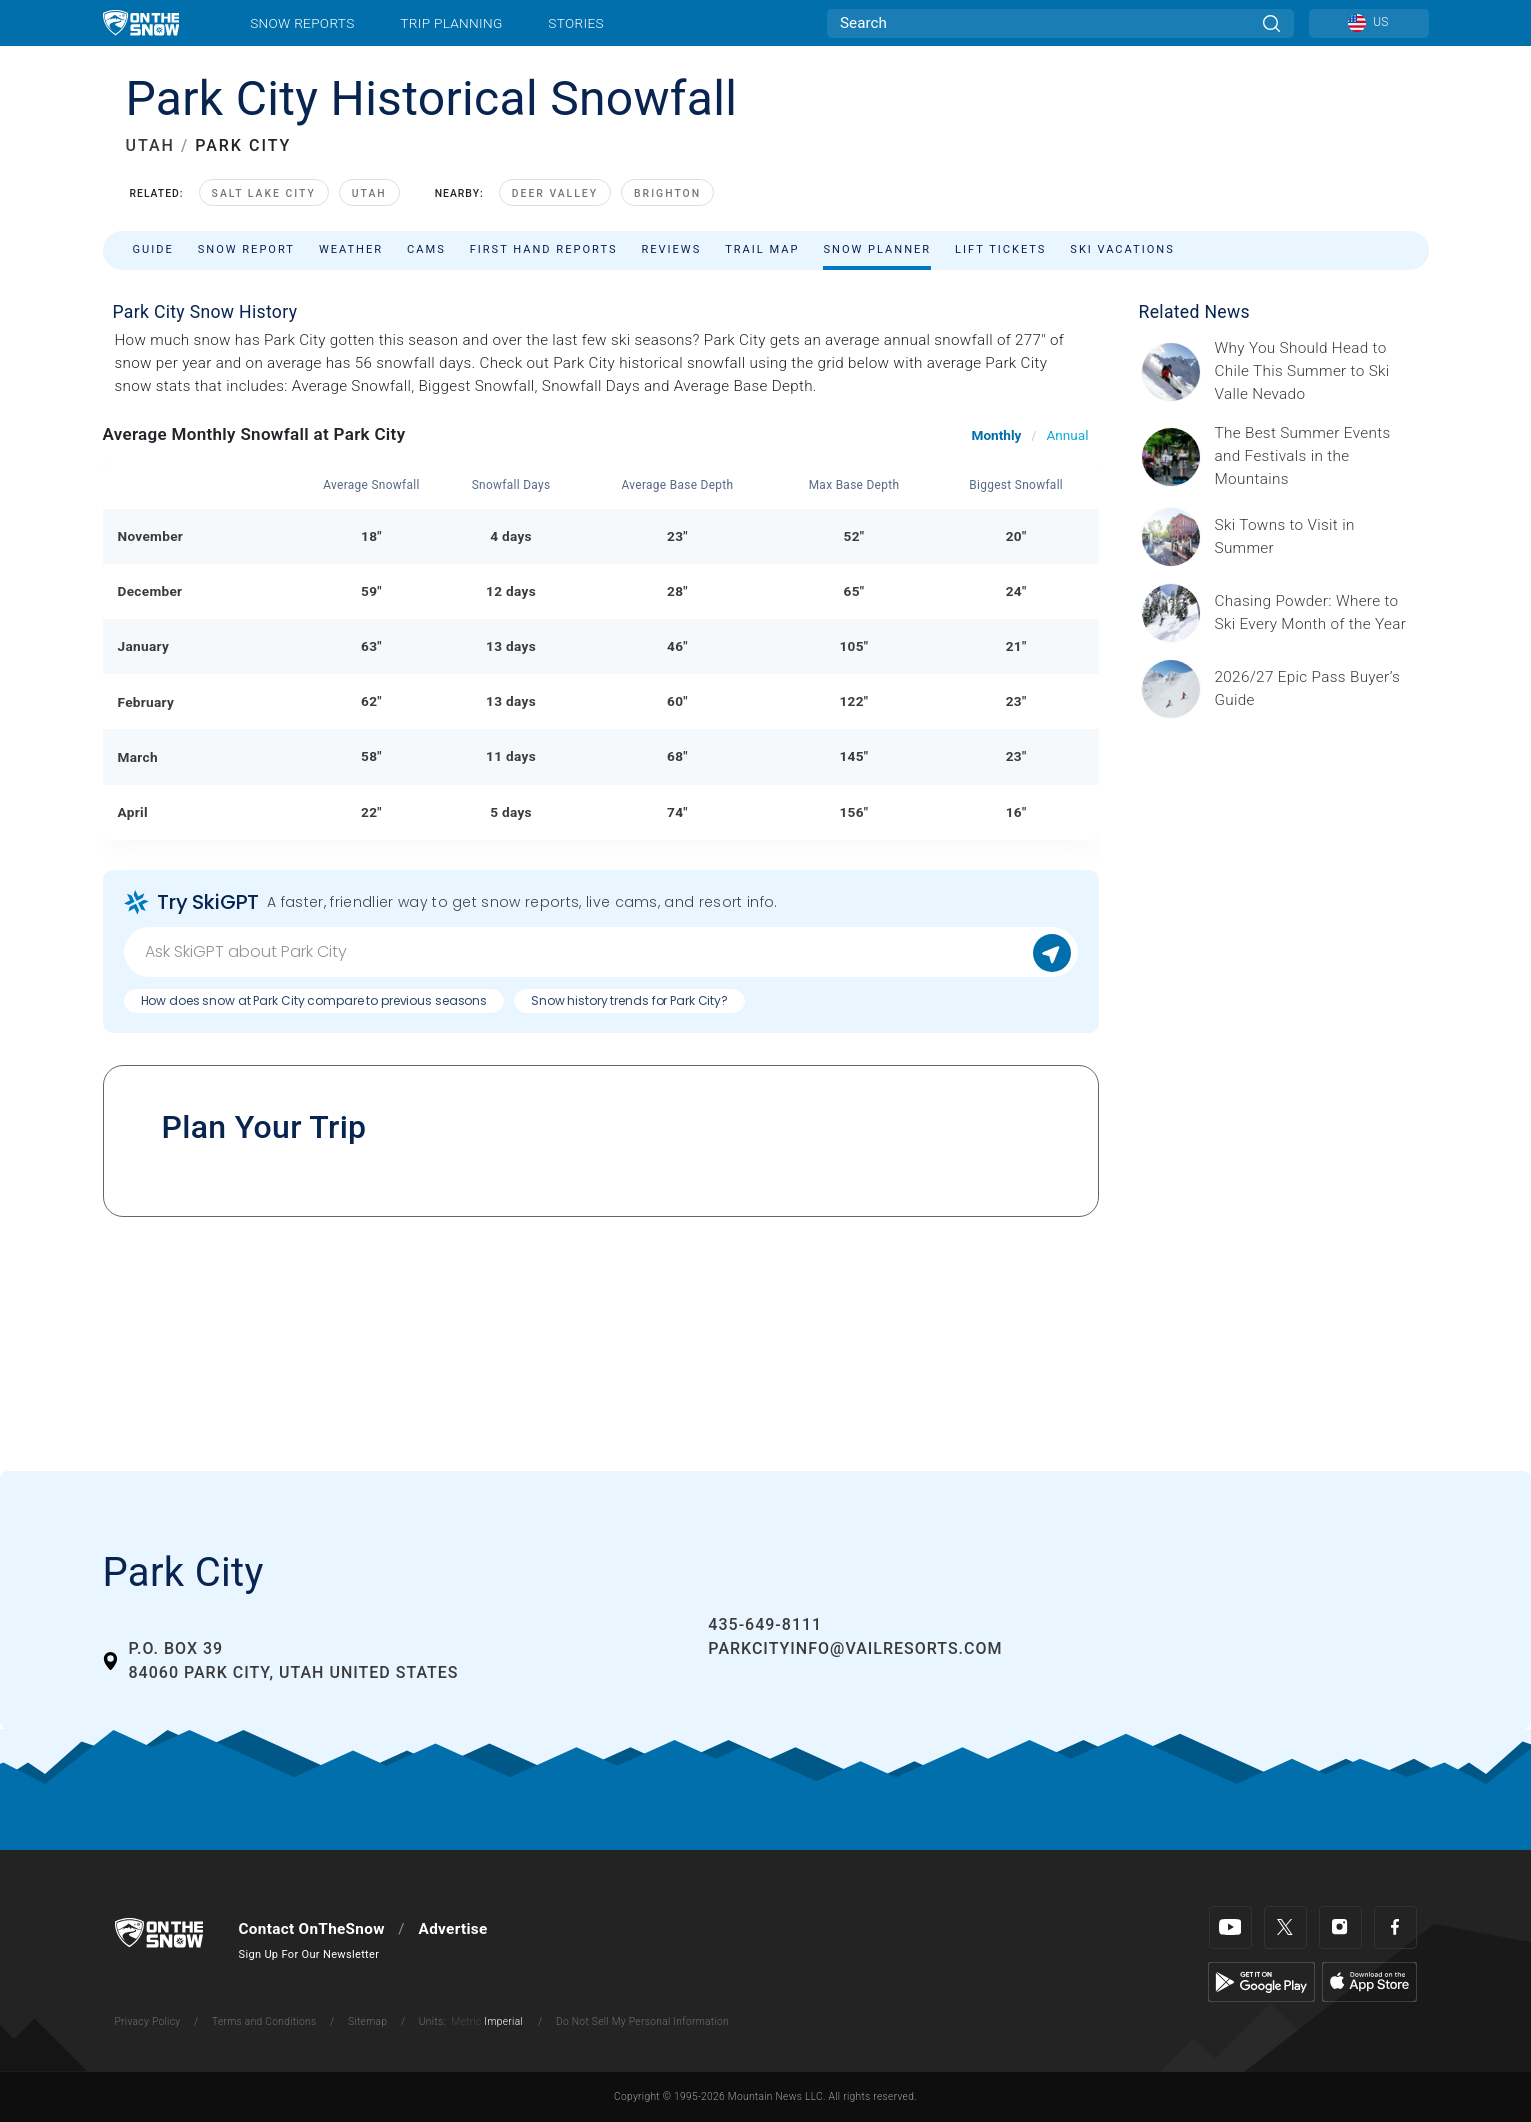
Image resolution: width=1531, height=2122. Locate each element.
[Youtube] (1230, 1927)
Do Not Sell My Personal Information (642, 2021)
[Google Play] (1261, 1981)
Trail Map (762, 249)
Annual (1067, 435)
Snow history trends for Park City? (629, 1000)
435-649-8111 (765, 1624)
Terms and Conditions (264, 2021)
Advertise (453, 1929)
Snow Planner (877, 249)
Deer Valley (555, 193)
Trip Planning (451, 23)
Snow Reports (302, 23)
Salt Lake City (264, 193)
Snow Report (246, 249)
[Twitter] (1285, 1927)
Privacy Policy (148, 2021)
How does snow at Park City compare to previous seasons (314, 1000)
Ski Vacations (1122, 249)
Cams (426, 249)
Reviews (671, 249)
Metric (466, 2021)
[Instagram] (1340, 1927)
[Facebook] (1395, 1927)
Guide (153, 249)
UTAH (150, 145)
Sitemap (367, 2021)
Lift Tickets (1000, 249)
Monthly (997, 435)
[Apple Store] (1369, 1981)
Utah (369, 193)
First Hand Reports (544, 249)
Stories (575, 23)
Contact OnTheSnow (312, 1929)
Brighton (667, 193)
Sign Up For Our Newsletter (309, 1954)
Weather (351, 249)
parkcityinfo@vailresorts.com (855, 1648)
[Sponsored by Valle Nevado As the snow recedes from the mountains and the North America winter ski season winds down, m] (1316, 371)
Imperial (503, 2021)
